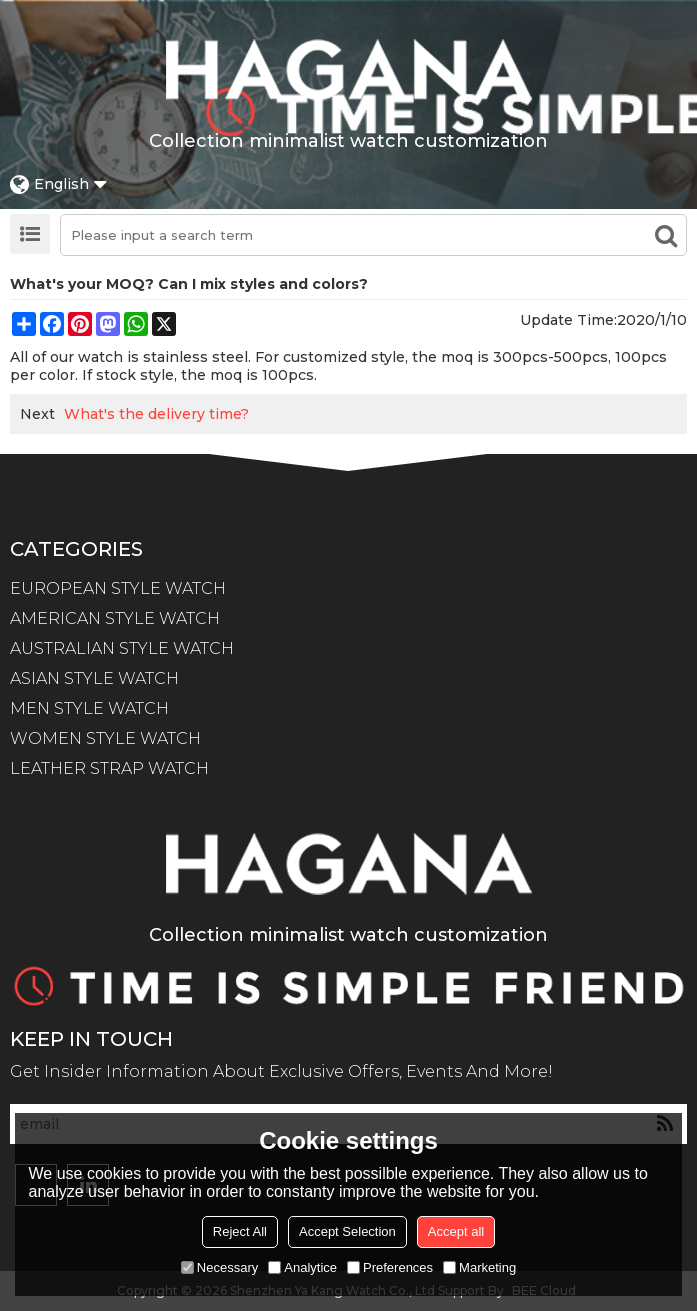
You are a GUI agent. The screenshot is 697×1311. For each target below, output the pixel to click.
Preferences (390, 1267)
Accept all (456, 1231)
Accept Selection (347, 1231)
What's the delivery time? (156, 414)
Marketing (479, 1267)
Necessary (219, 1267)
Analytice (302, 1267)
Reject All (240, 1231)
